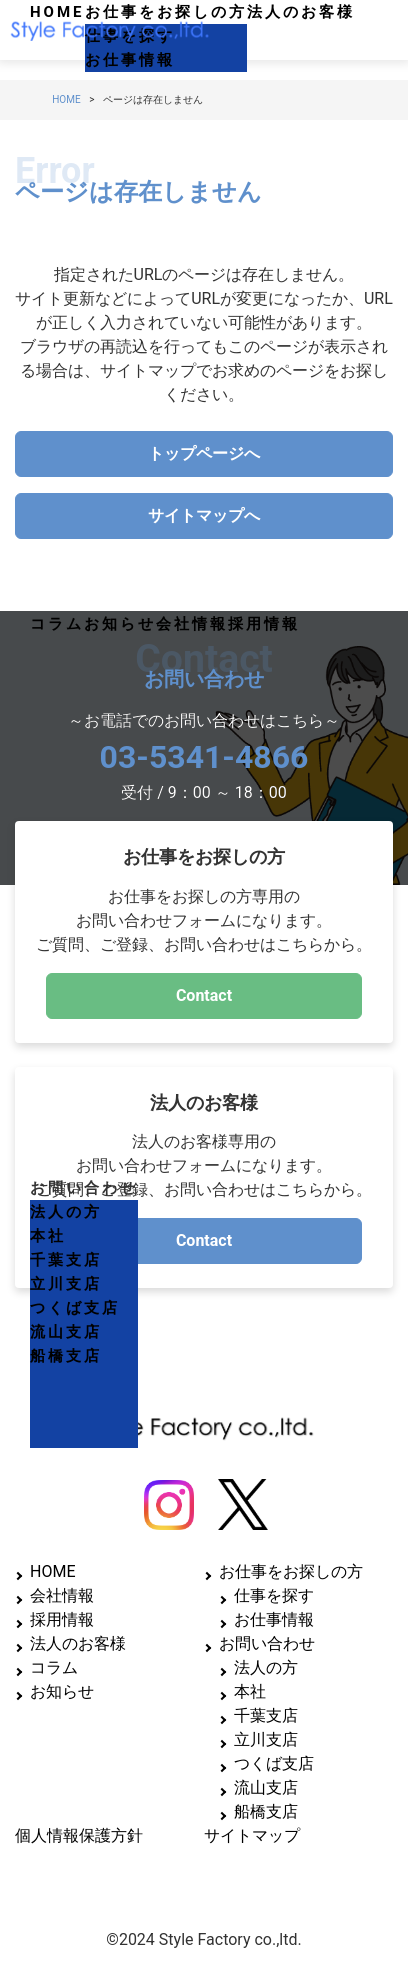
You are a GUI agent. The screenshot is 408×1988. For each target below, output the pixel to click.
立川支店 (66, 1284)
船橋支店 (66, 1356)
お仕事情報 (130, 60)
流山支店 (66, 1332)
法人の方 (66, 1212)
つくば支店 (75, 1308)
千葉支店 (66, 1260)
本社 (48, 1236)
